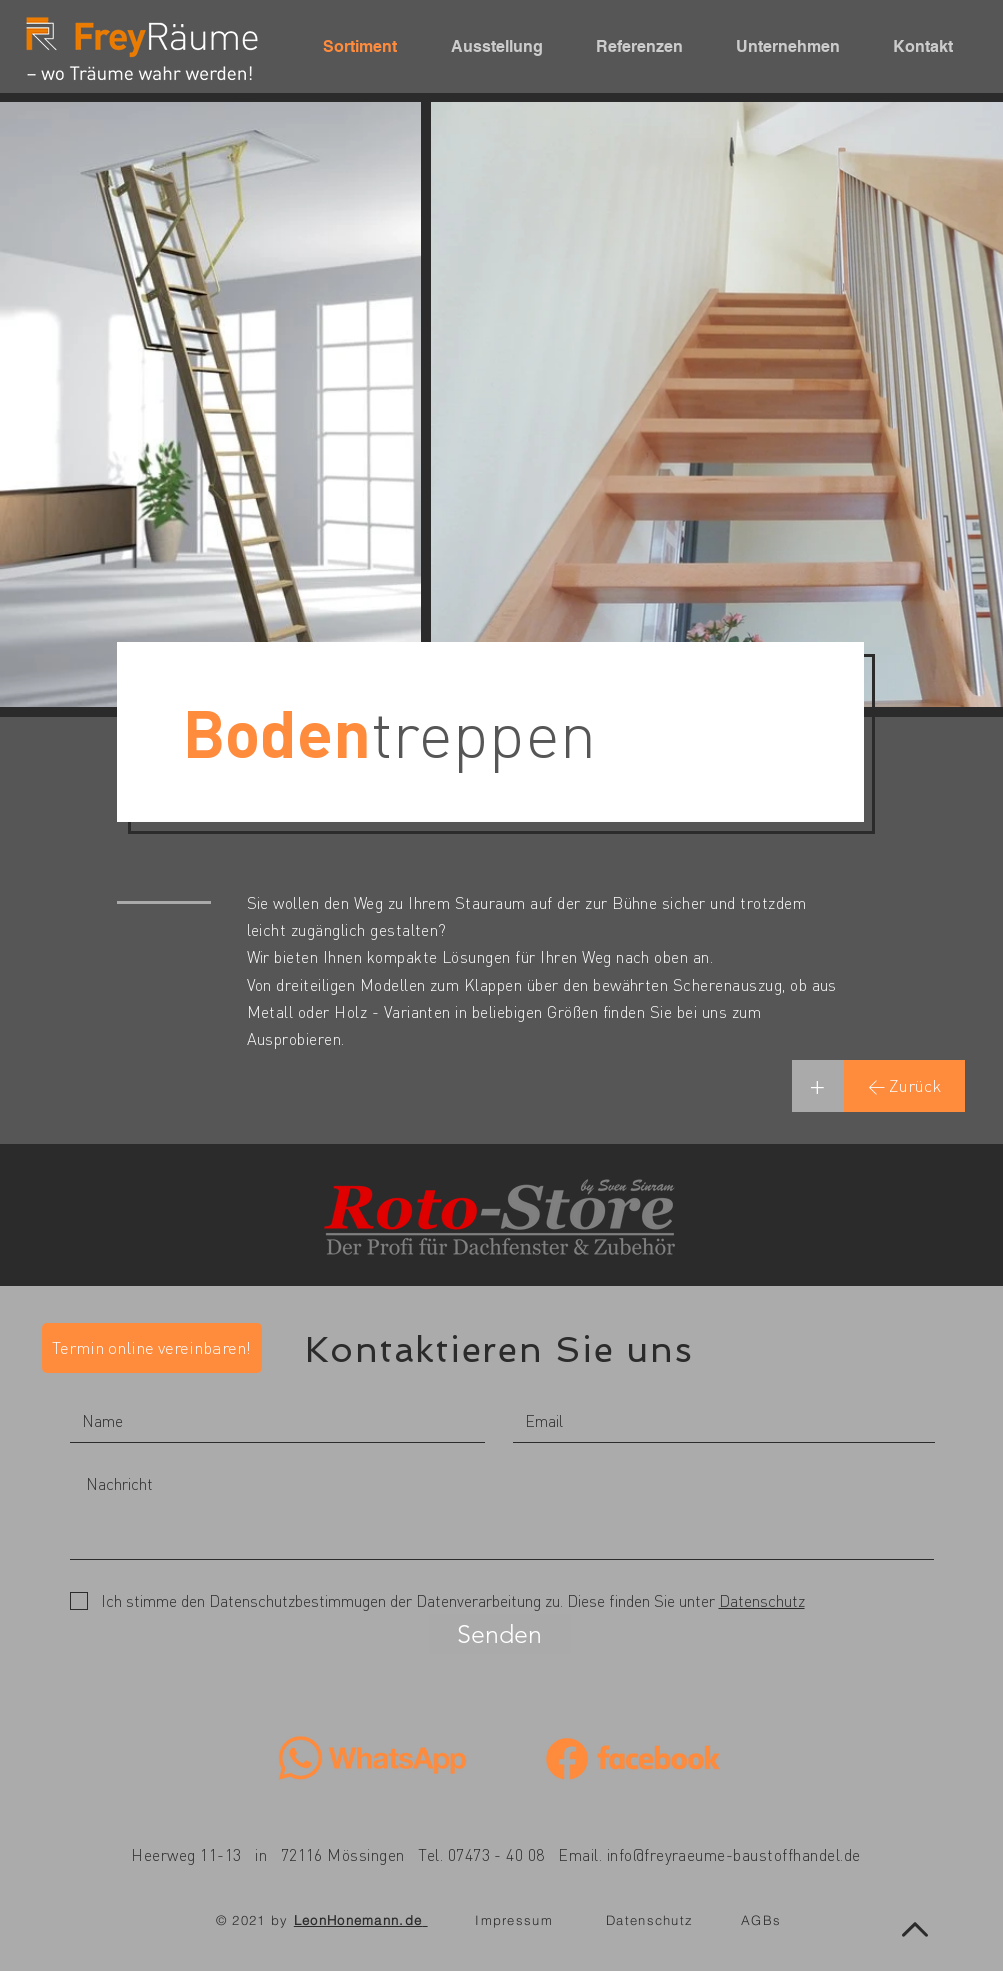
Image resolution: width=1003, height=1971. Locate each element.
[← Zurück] (904, 1086)
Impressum (514, 1920)
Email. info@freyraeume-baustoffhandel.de (709, 1854)
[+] (818, 1086)
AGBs (761, 1920)
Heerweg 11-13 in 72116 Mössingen (267, 1854)
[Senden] (500, 1634)
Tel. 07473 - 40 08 (481, 1854)
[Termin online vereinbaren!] (152, 1348)
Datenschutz (649, 1920)
